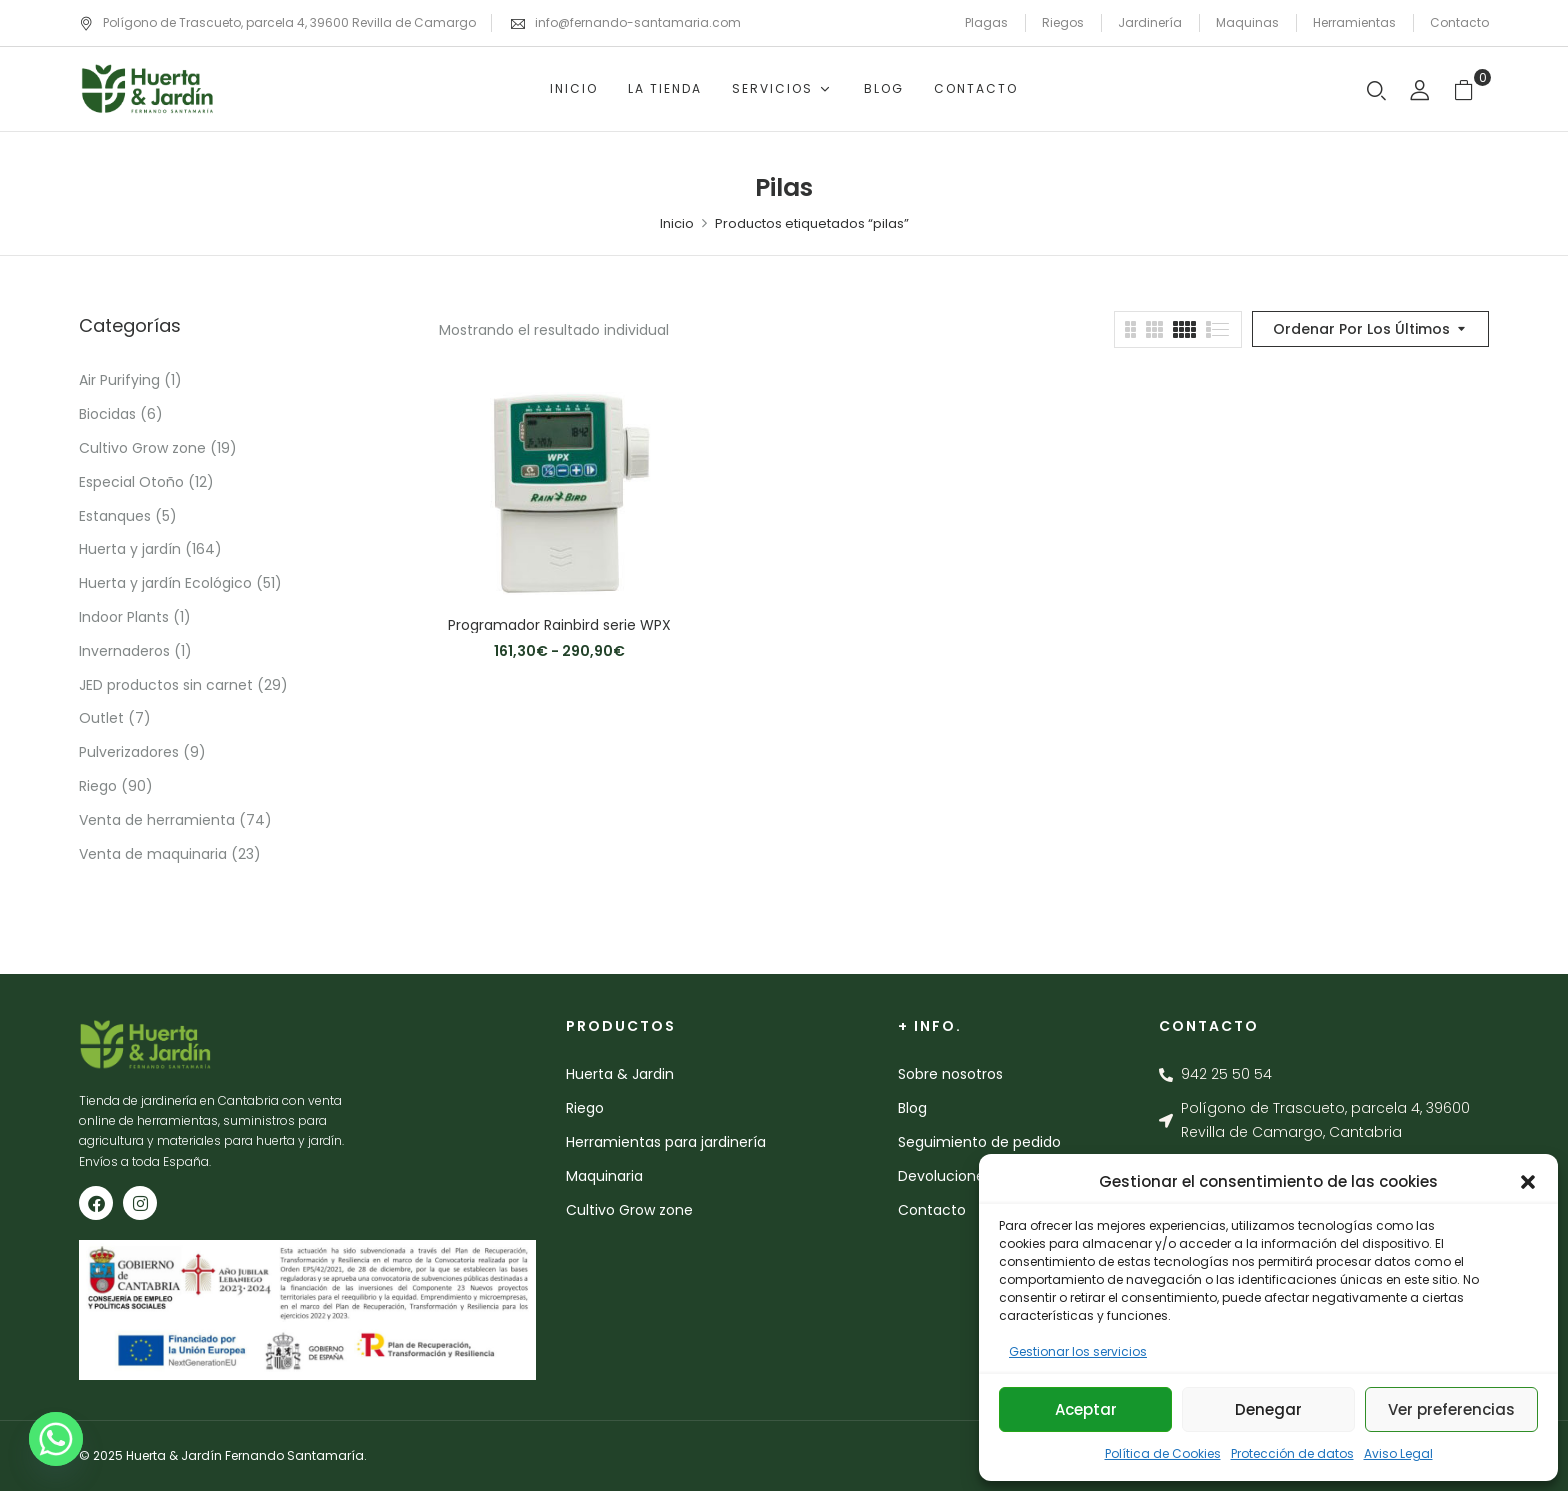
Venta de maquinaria (153, 854)
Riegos (1063, 22)
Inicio (677, 223)
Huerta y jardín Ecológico (165, 583)
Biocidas (107, 414)
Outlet (101, 718)
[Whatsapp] (56, 1439)
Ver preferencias (1451, 1409)
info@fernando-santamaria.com (638, 22)
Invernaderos (124, 651)
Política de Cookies (1163, 1453)
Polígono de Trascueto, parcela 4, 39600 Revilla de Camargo (277, 22)
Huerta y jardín (130, 549)
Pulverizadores (129, 752)
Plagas (986, 22)
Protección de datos (1292, 1453)
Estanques (115, 516)
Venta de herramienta (157, 820)
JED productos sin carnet (166, 685)
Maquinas (1247, 22)
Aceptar (1086, 1409)
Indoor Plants (124, 617)
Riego (98, 786)
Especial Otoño (131, 482)
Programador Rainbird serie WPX (559, 625)
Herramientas (1354, 22)
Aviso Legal (1398, 1453)
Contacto (1459, 22)
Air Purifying (119, 380)
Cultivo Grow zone (142, 448)
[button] (1528, 1182)
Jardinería (1150, 22)
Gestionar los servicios (1078, 1351)
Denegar (1268, 1409)
